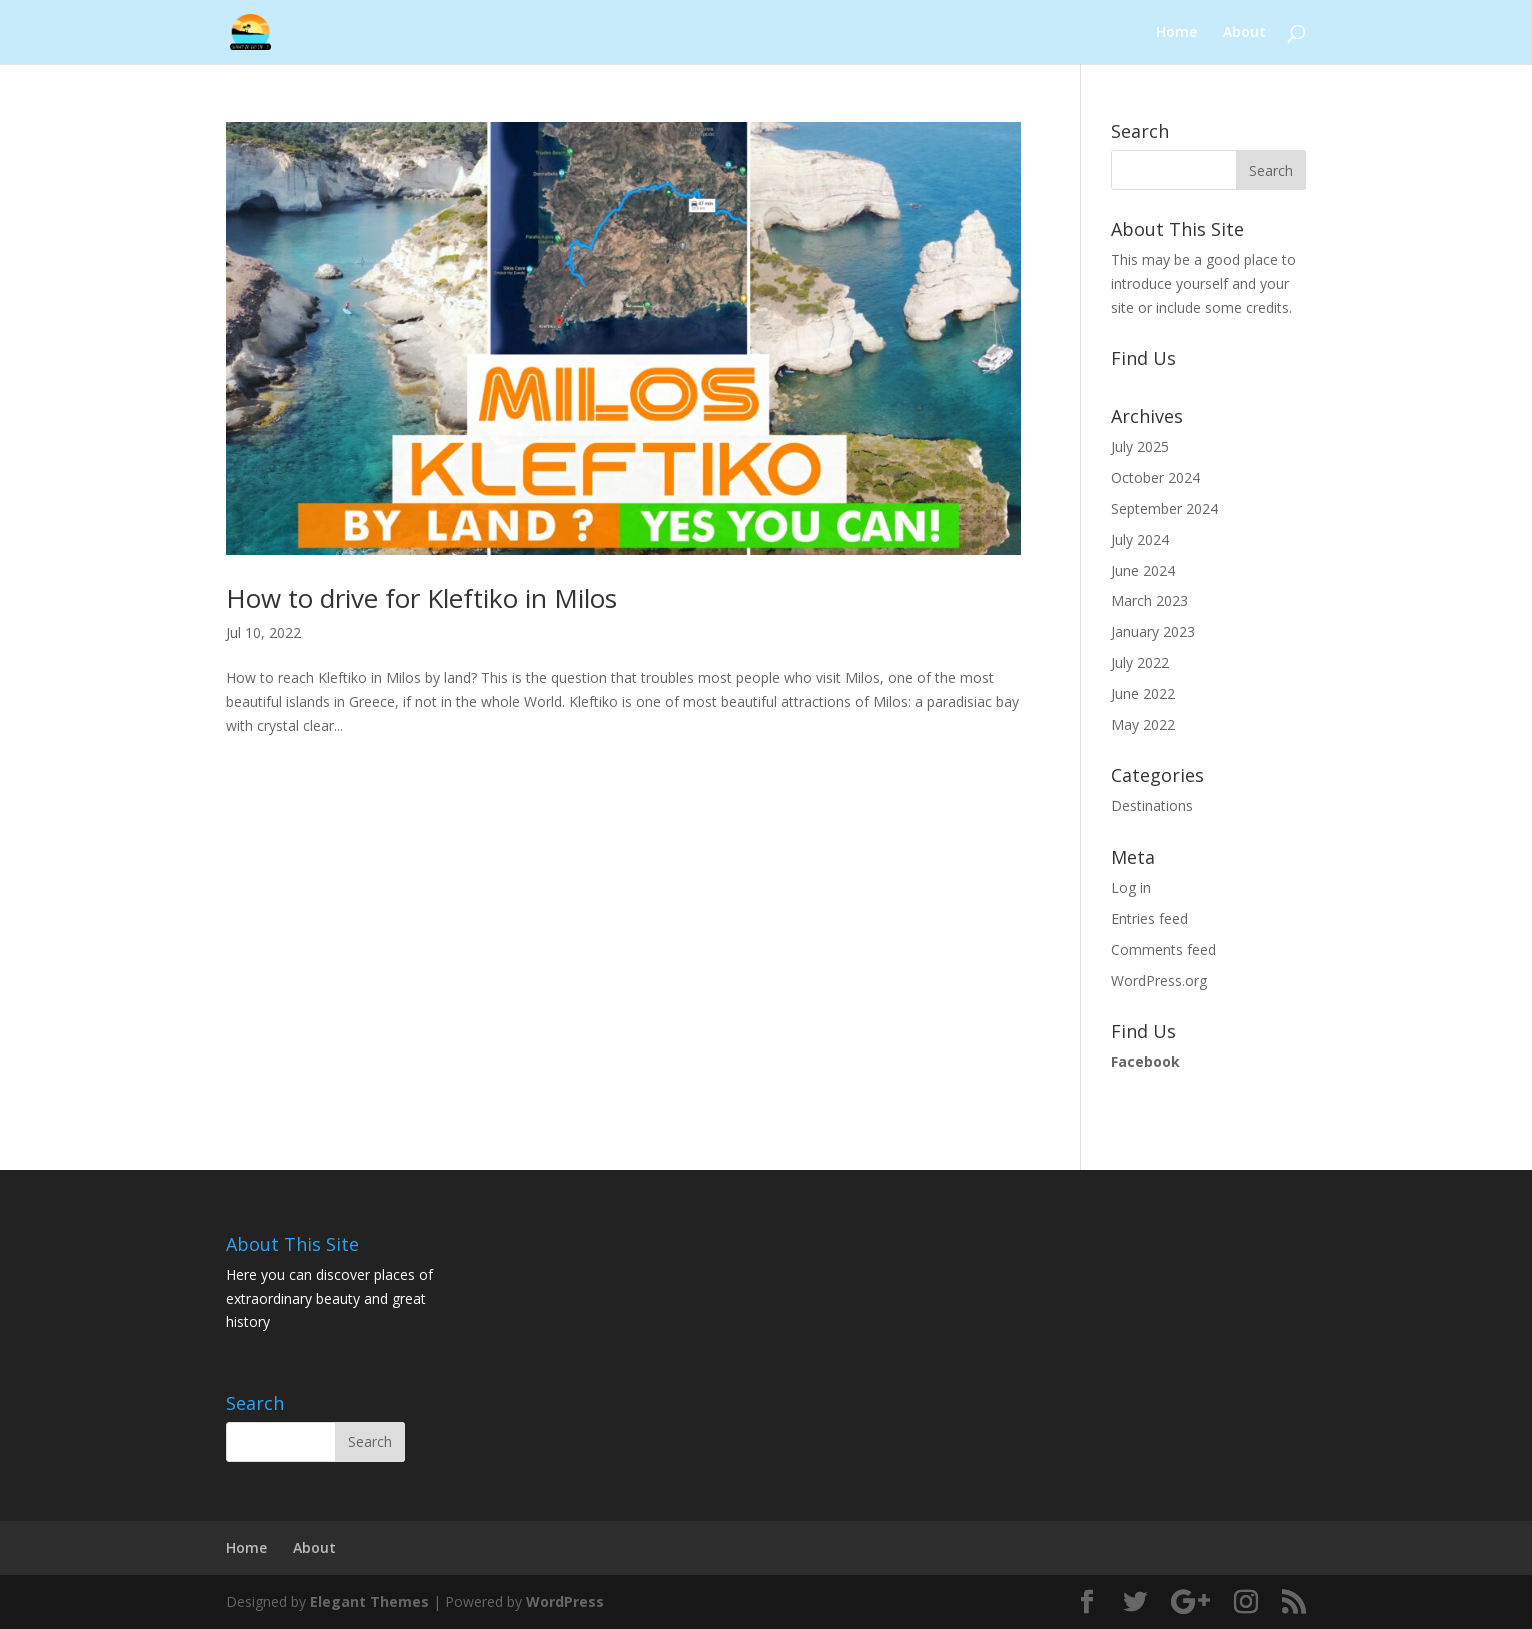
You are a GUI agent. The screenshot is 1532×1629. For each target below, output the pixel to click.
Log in (1131, 887)
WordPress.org (1159, 980)
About (1244, 33)
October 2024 (1155, 477)
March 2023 (1149, 600)
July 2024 (1140, 539)
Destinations (1152, 805)
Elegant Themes (369, 1601)
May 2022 (1143, 724)
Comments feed (1163, 949)
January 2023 (1153, 631)
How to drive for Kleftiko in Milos (421, 598)
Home (1176, 33)
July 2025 (1140, 446)
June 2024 (1143, 570)
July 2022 (1140, 662)
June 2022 (1143, 693)
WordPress (565, 1601)
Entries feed (1149, 918)
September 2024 (1164, 508)
